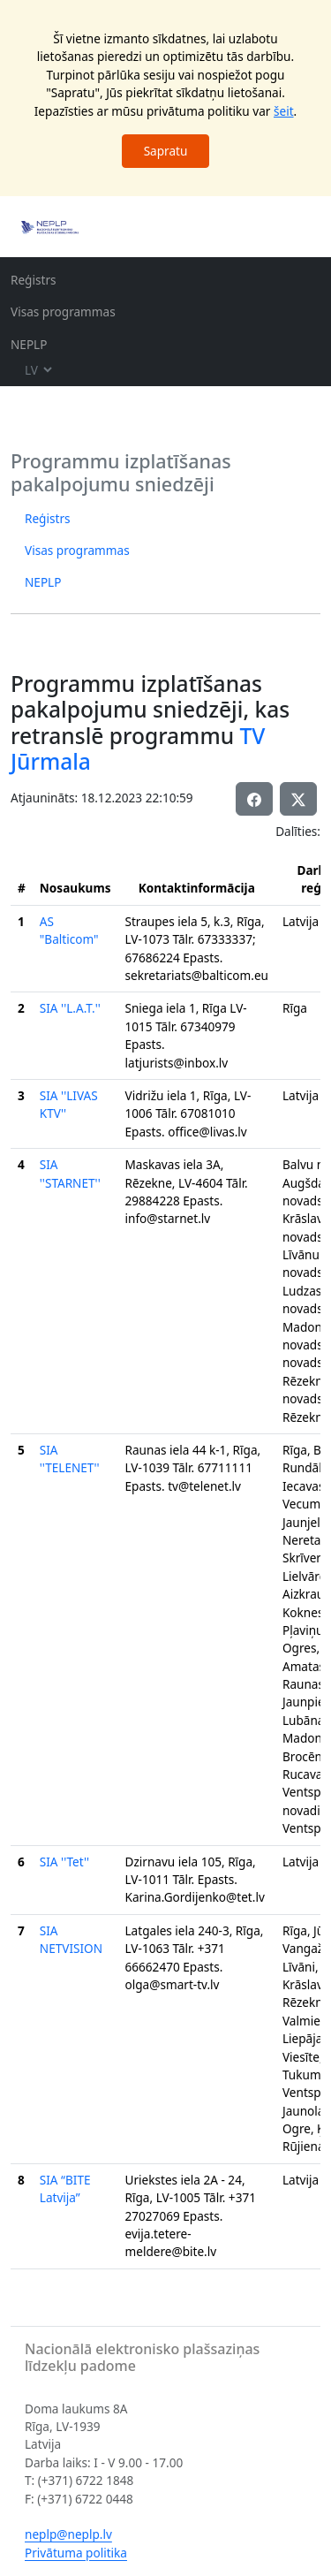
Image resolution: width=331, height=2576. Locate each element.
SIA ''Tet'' (64, 1861)
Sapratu (166, 150)
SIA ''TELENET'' (70, 1458)
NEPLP (29, 344)
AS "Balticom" (69, 930)
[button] (298, 799)
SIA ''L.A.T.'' (70, 1007)
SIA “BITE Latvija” (65, 2188)
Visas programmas (63, 311)
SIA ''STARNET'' (70, 1173)
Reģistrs (33, 279)
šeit (284, 111)
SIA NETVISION (71, 1939)
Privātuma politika (76, 2552)
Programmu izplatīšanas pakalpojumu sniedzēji (121, 472)
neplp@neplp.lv (68, 2534)
